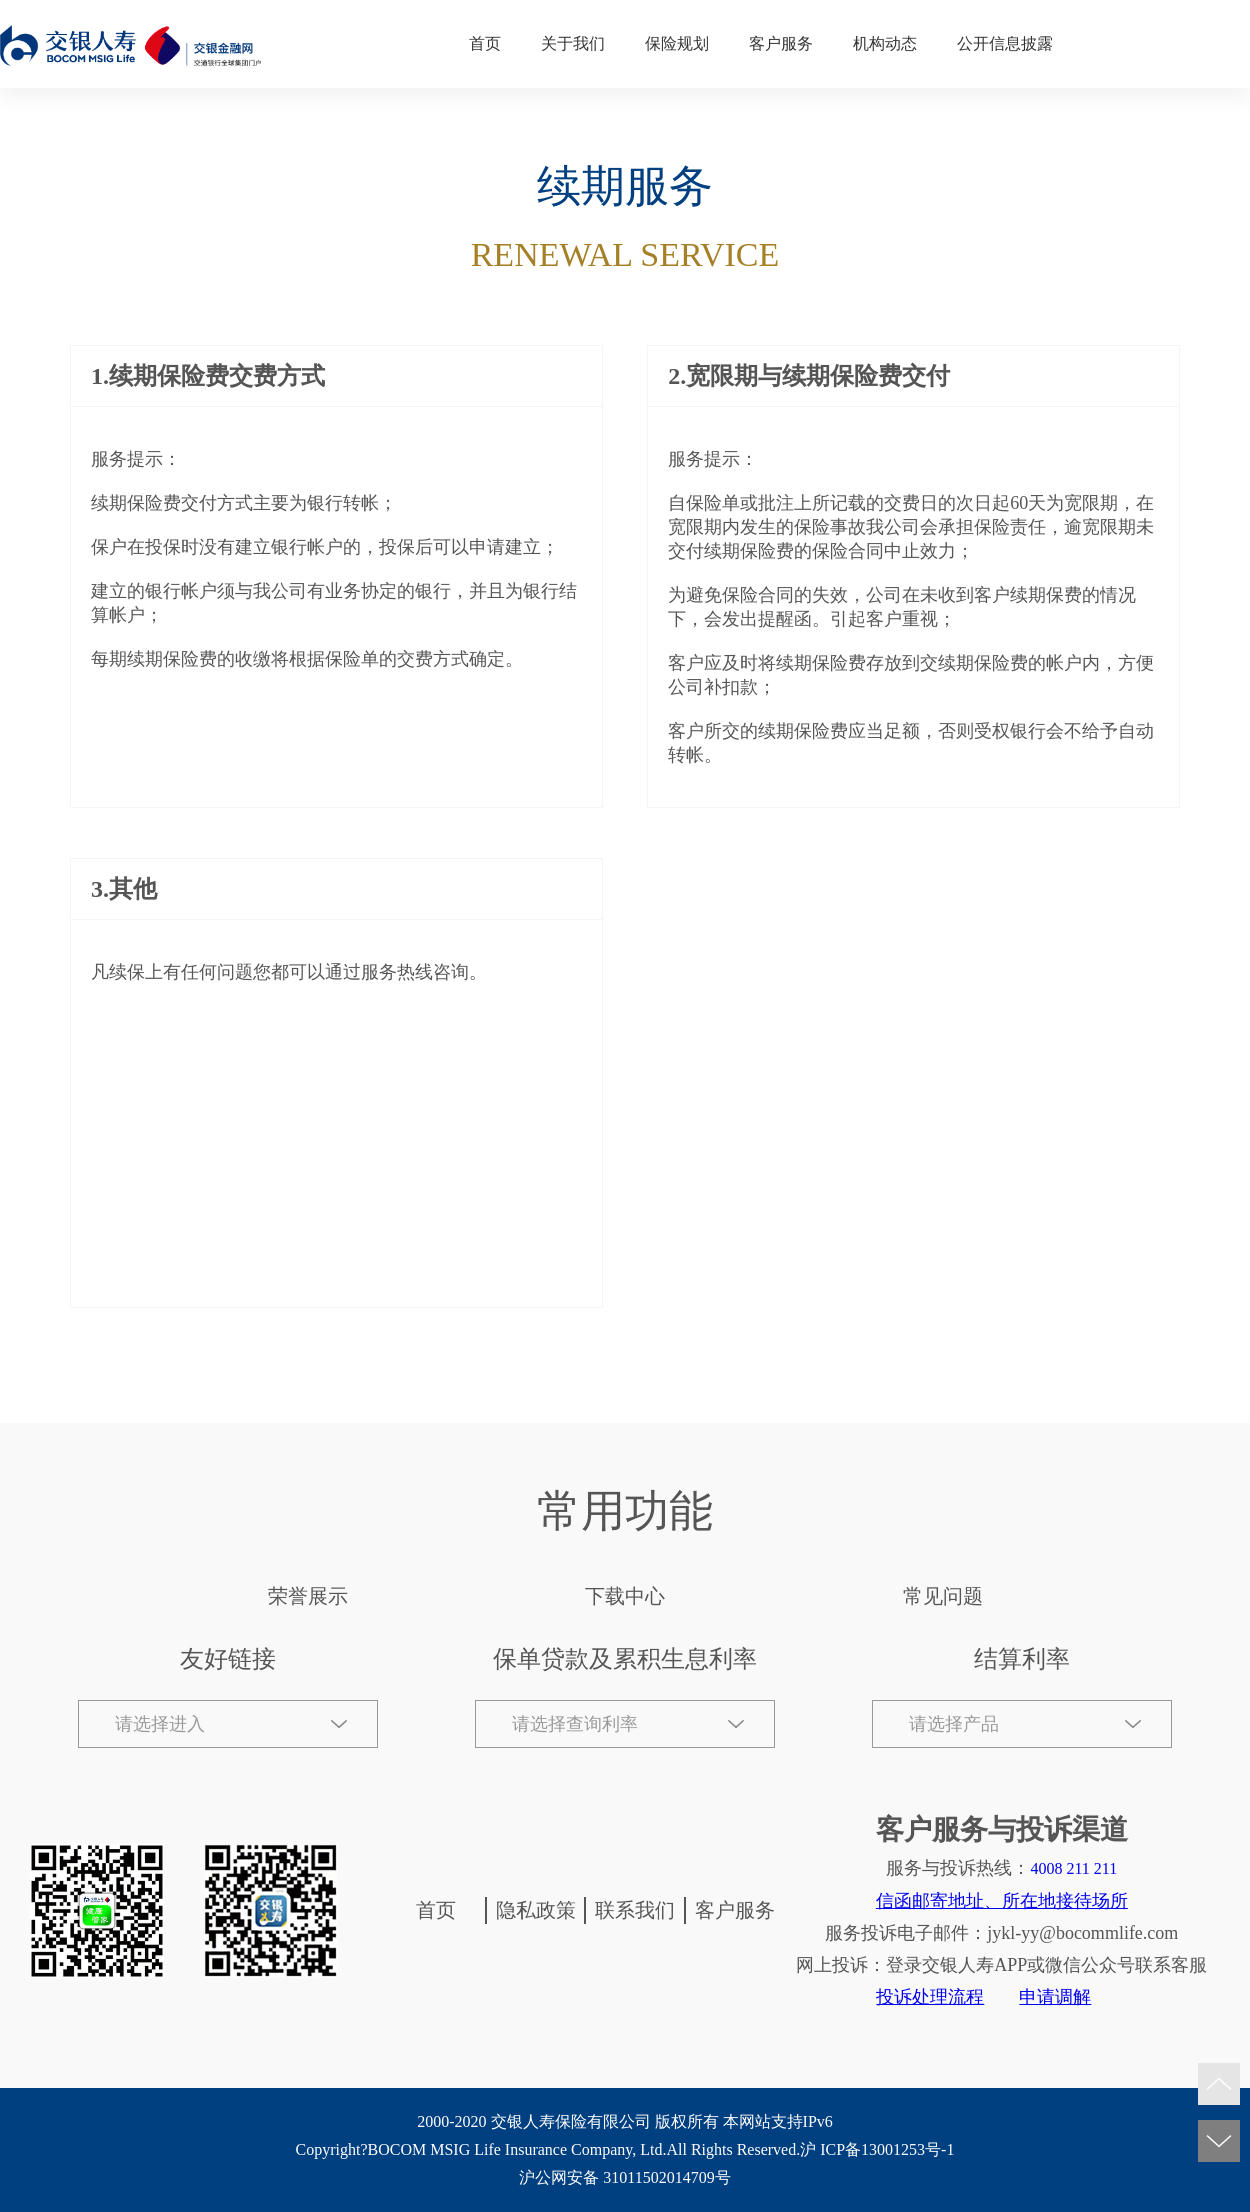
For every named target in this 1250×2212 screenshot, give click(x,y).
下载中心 (625, 1596)
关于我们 (573, 43)
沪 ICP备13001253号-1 (877, 2149)
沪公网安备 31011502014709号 (624, 2177)
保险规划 (677, 43)
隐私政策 (536, 1910)
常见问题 (943, 1596)
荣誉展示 (308, 1596)
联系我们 (635, 1910)
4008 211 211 (1073, 1868)
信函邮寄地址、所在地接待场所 (1002, 1901)
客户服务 (781, 43)
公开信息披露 (1005, 43)
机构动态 (885, 43)
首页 (485, 43)
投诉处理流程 (930, 1997)
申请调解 (1055, 1997)
